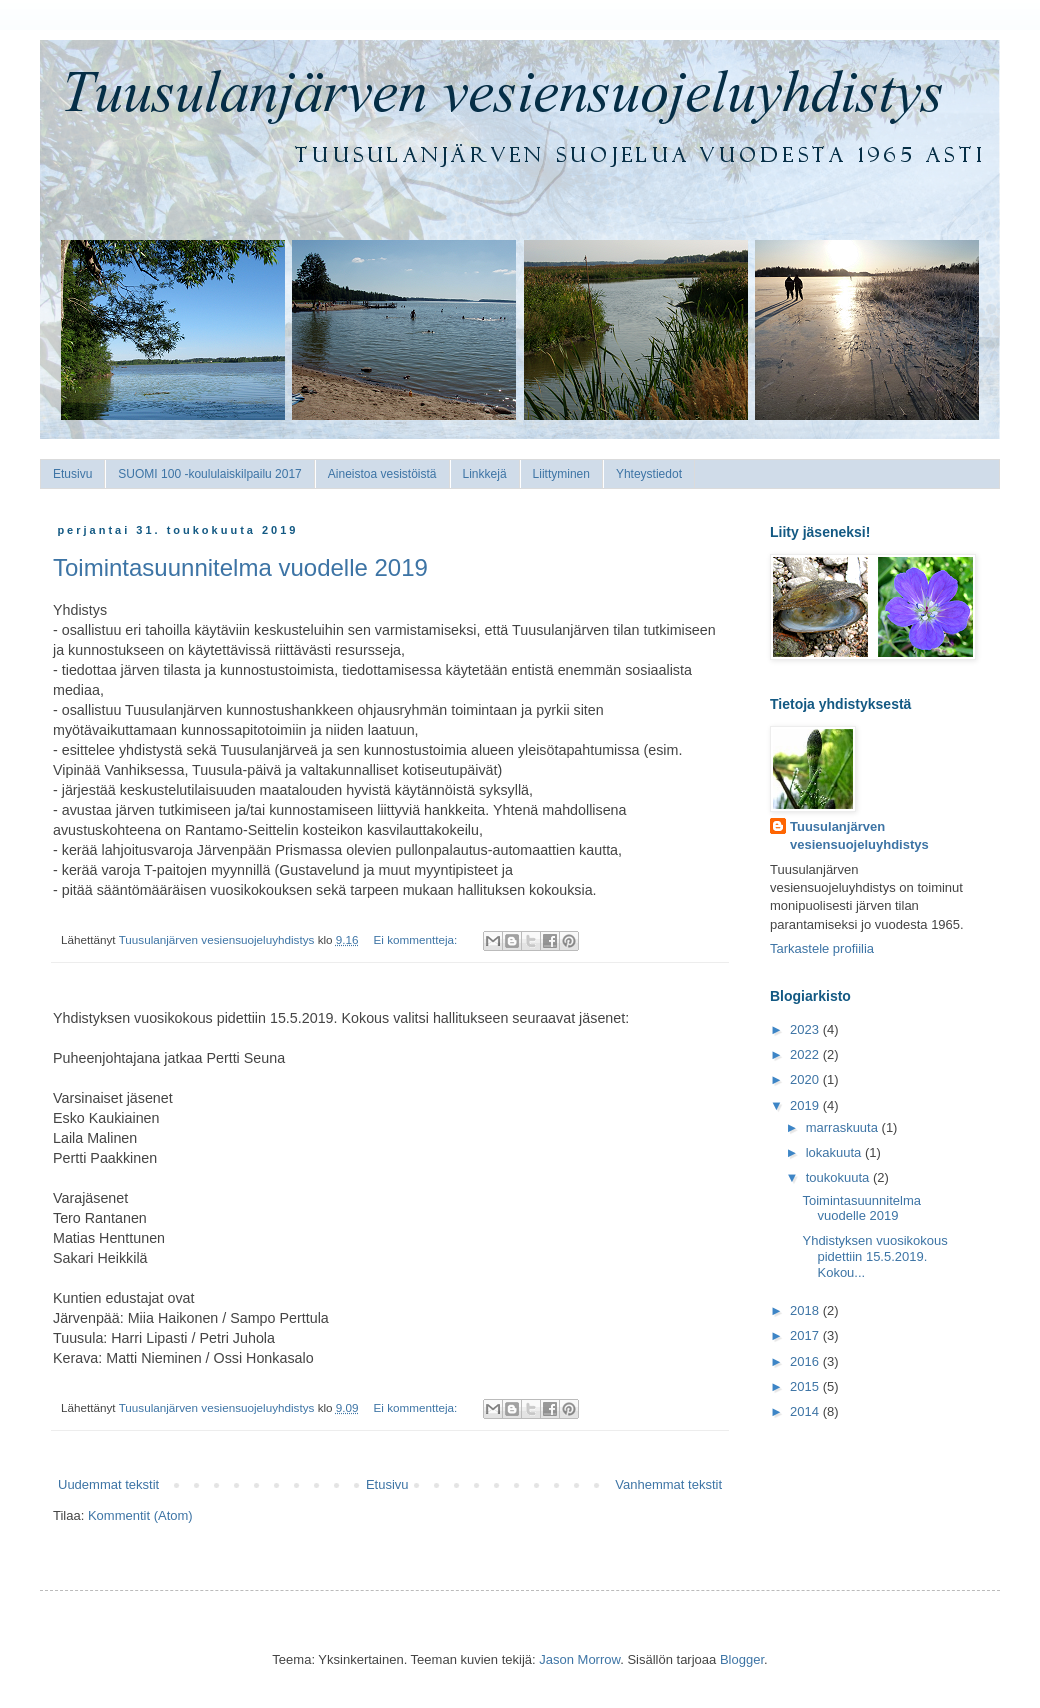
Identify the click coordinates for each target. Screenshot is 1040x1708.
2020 (806, 1079)
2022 (806, 1054)
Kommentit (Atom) (140, 1515)
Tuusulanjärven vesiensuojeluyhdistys (859, 835)
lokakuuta (835, 1152)
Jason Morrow (579, 1659)
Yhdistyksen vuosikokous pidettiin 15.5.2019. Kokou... (874, 1256)
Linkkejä (485, 474)
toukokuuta (839, 1177)
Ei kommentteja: (417, 939)
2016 (806, 1361)
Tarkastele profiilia (822, 948)
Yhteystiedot (649, 474)
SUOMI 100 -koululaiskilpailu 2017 (209, 474)
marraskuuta (844, 1127)
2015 (806, 1386)
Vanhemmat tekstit (668, 1484)
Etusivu (72, 474)
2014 (806, 1411)
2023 (806, 1029)
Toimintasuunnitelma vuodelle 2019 (240, 567)
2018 (806, 1310)
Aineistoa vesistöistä (382, 474)
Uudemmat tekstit (108, 1484)
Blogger (742, 1659)
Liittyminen (561, 474)
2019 (806, 1105)
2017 (806, 1335)
